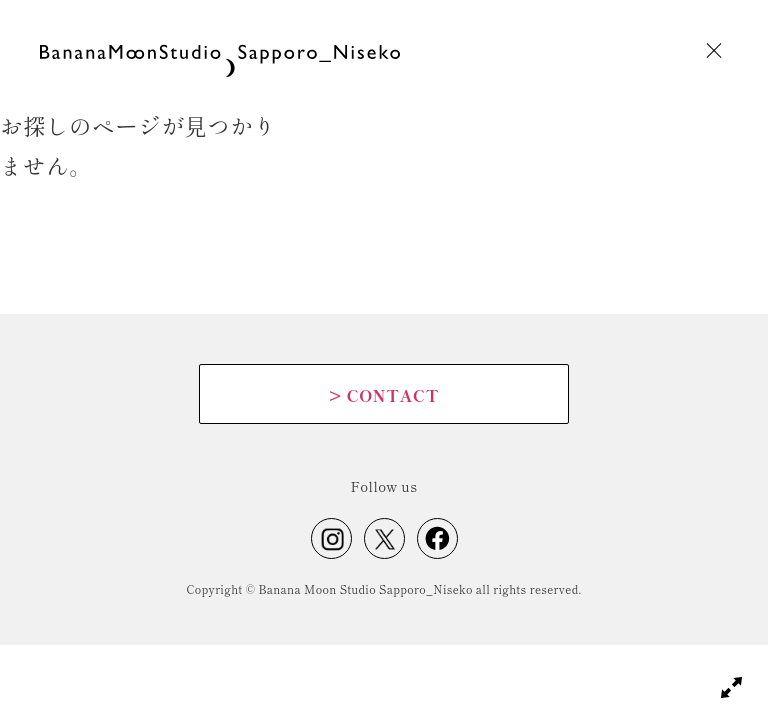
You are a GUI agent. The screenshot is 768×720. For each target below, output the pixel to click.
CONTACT (384, 395)
